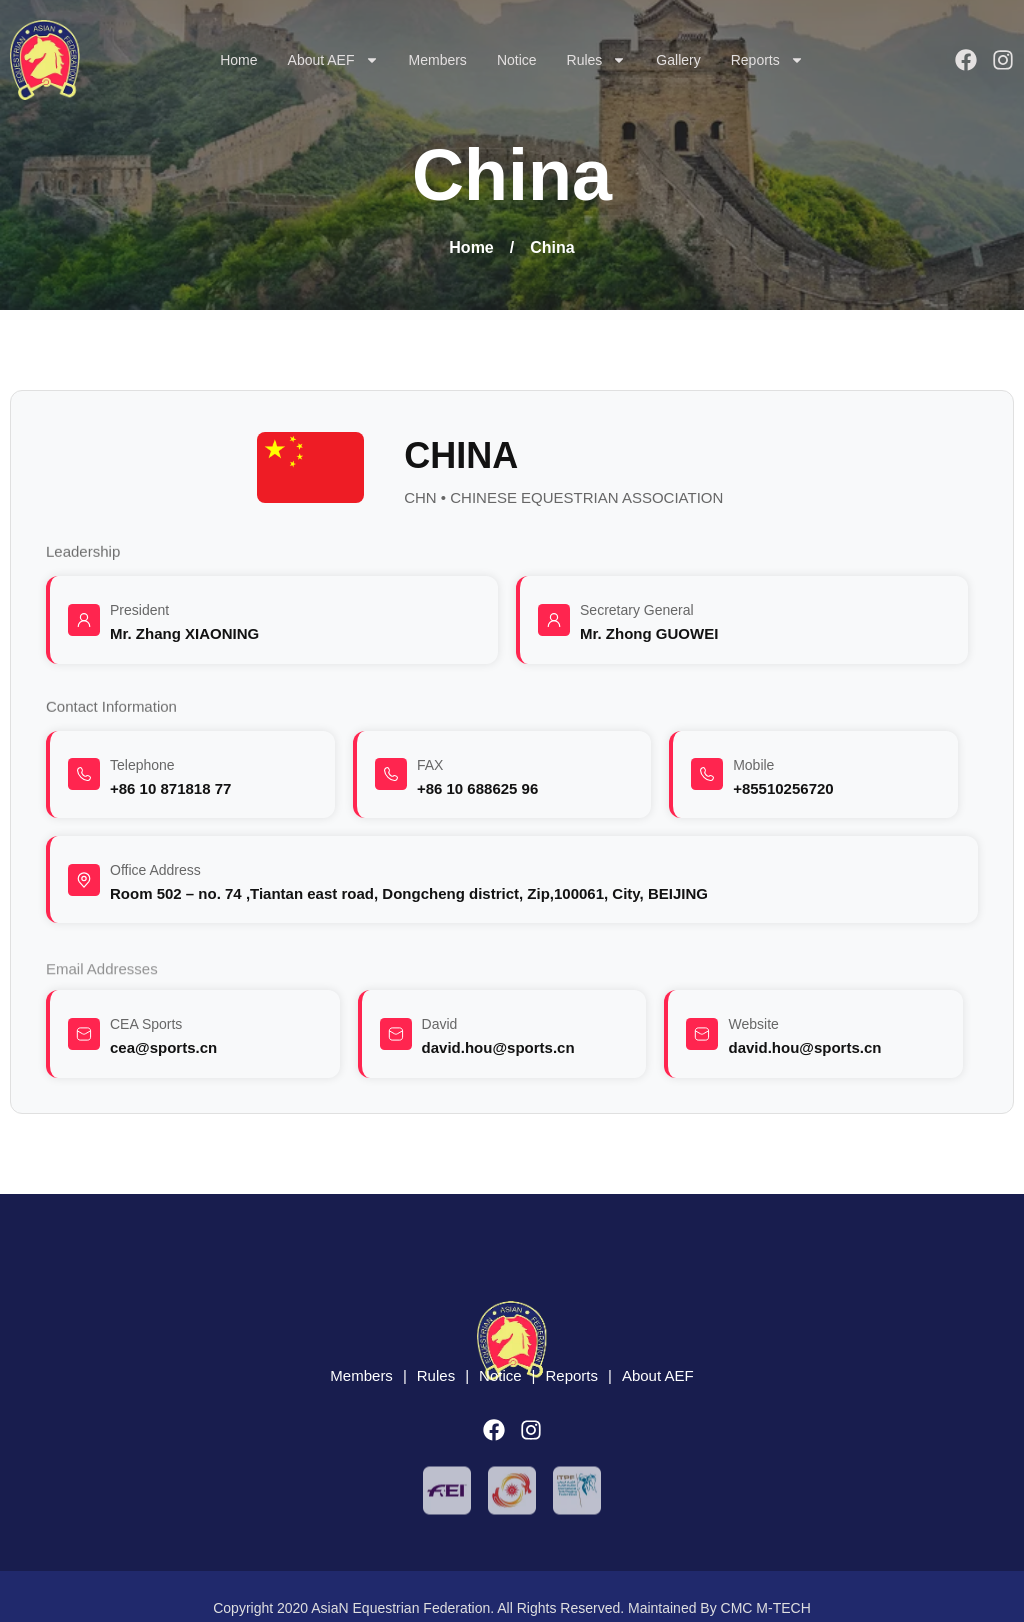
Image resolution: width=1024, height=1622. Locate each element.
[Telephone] (84, 774)
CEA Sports (146, 1024)
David (440, 1024)
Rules (597, 60)
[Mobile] (707, 774)
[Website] (702, 1034)
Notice (517, 60)
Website (753, 1024)
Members (438, 60)
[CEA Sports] (84, 1034)
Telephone (142, 765)
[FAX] (391, 774)
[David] (396, 1034)
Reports (767, 60)
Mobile (753, 765)
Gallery (678, 60)
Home (238, 60)
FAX (430, 765)
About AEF (333, 60)
